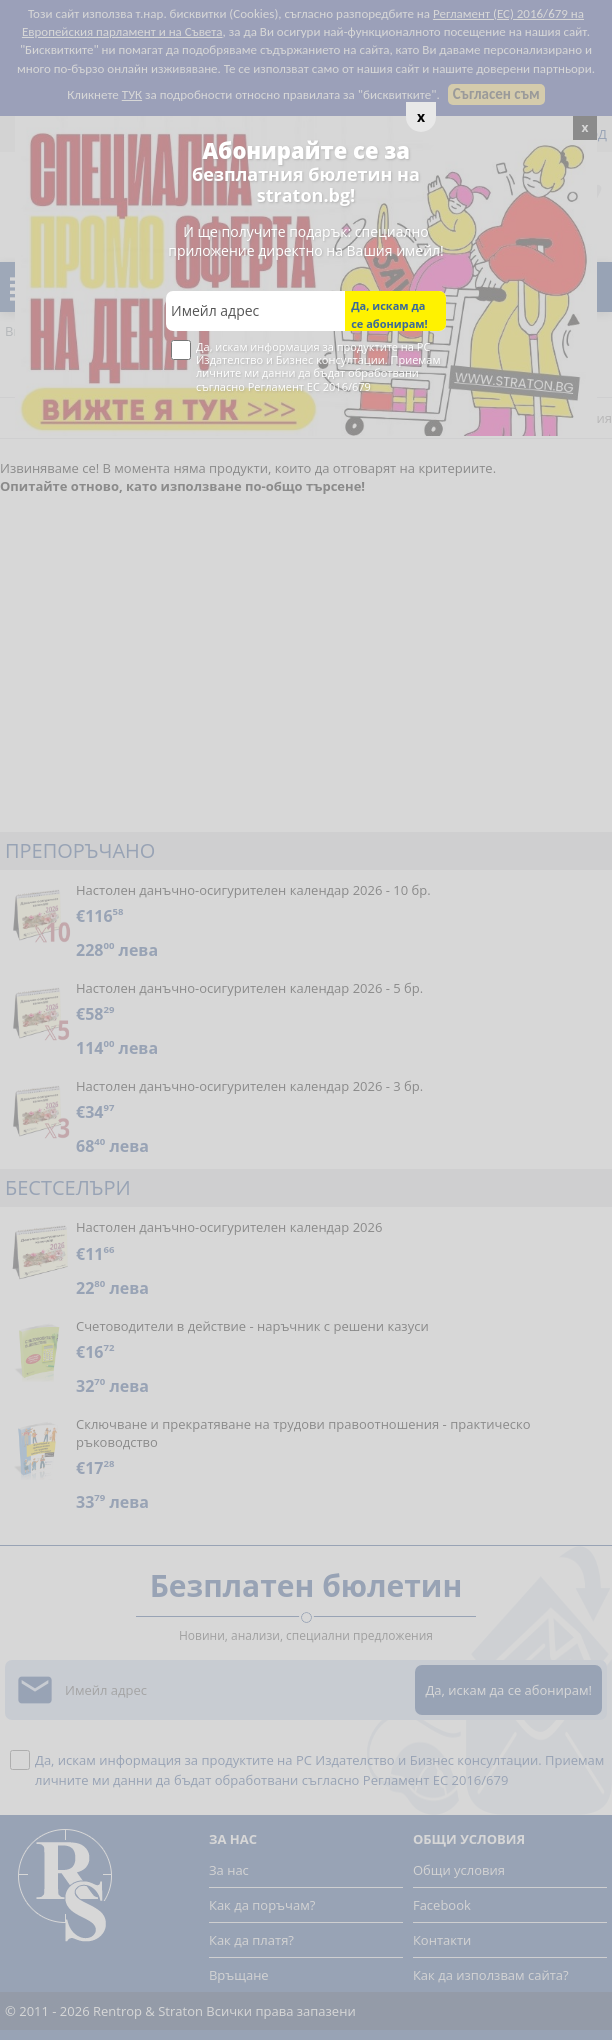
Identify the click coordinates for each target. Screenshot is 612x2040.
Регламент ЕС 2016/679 (309, 386)
